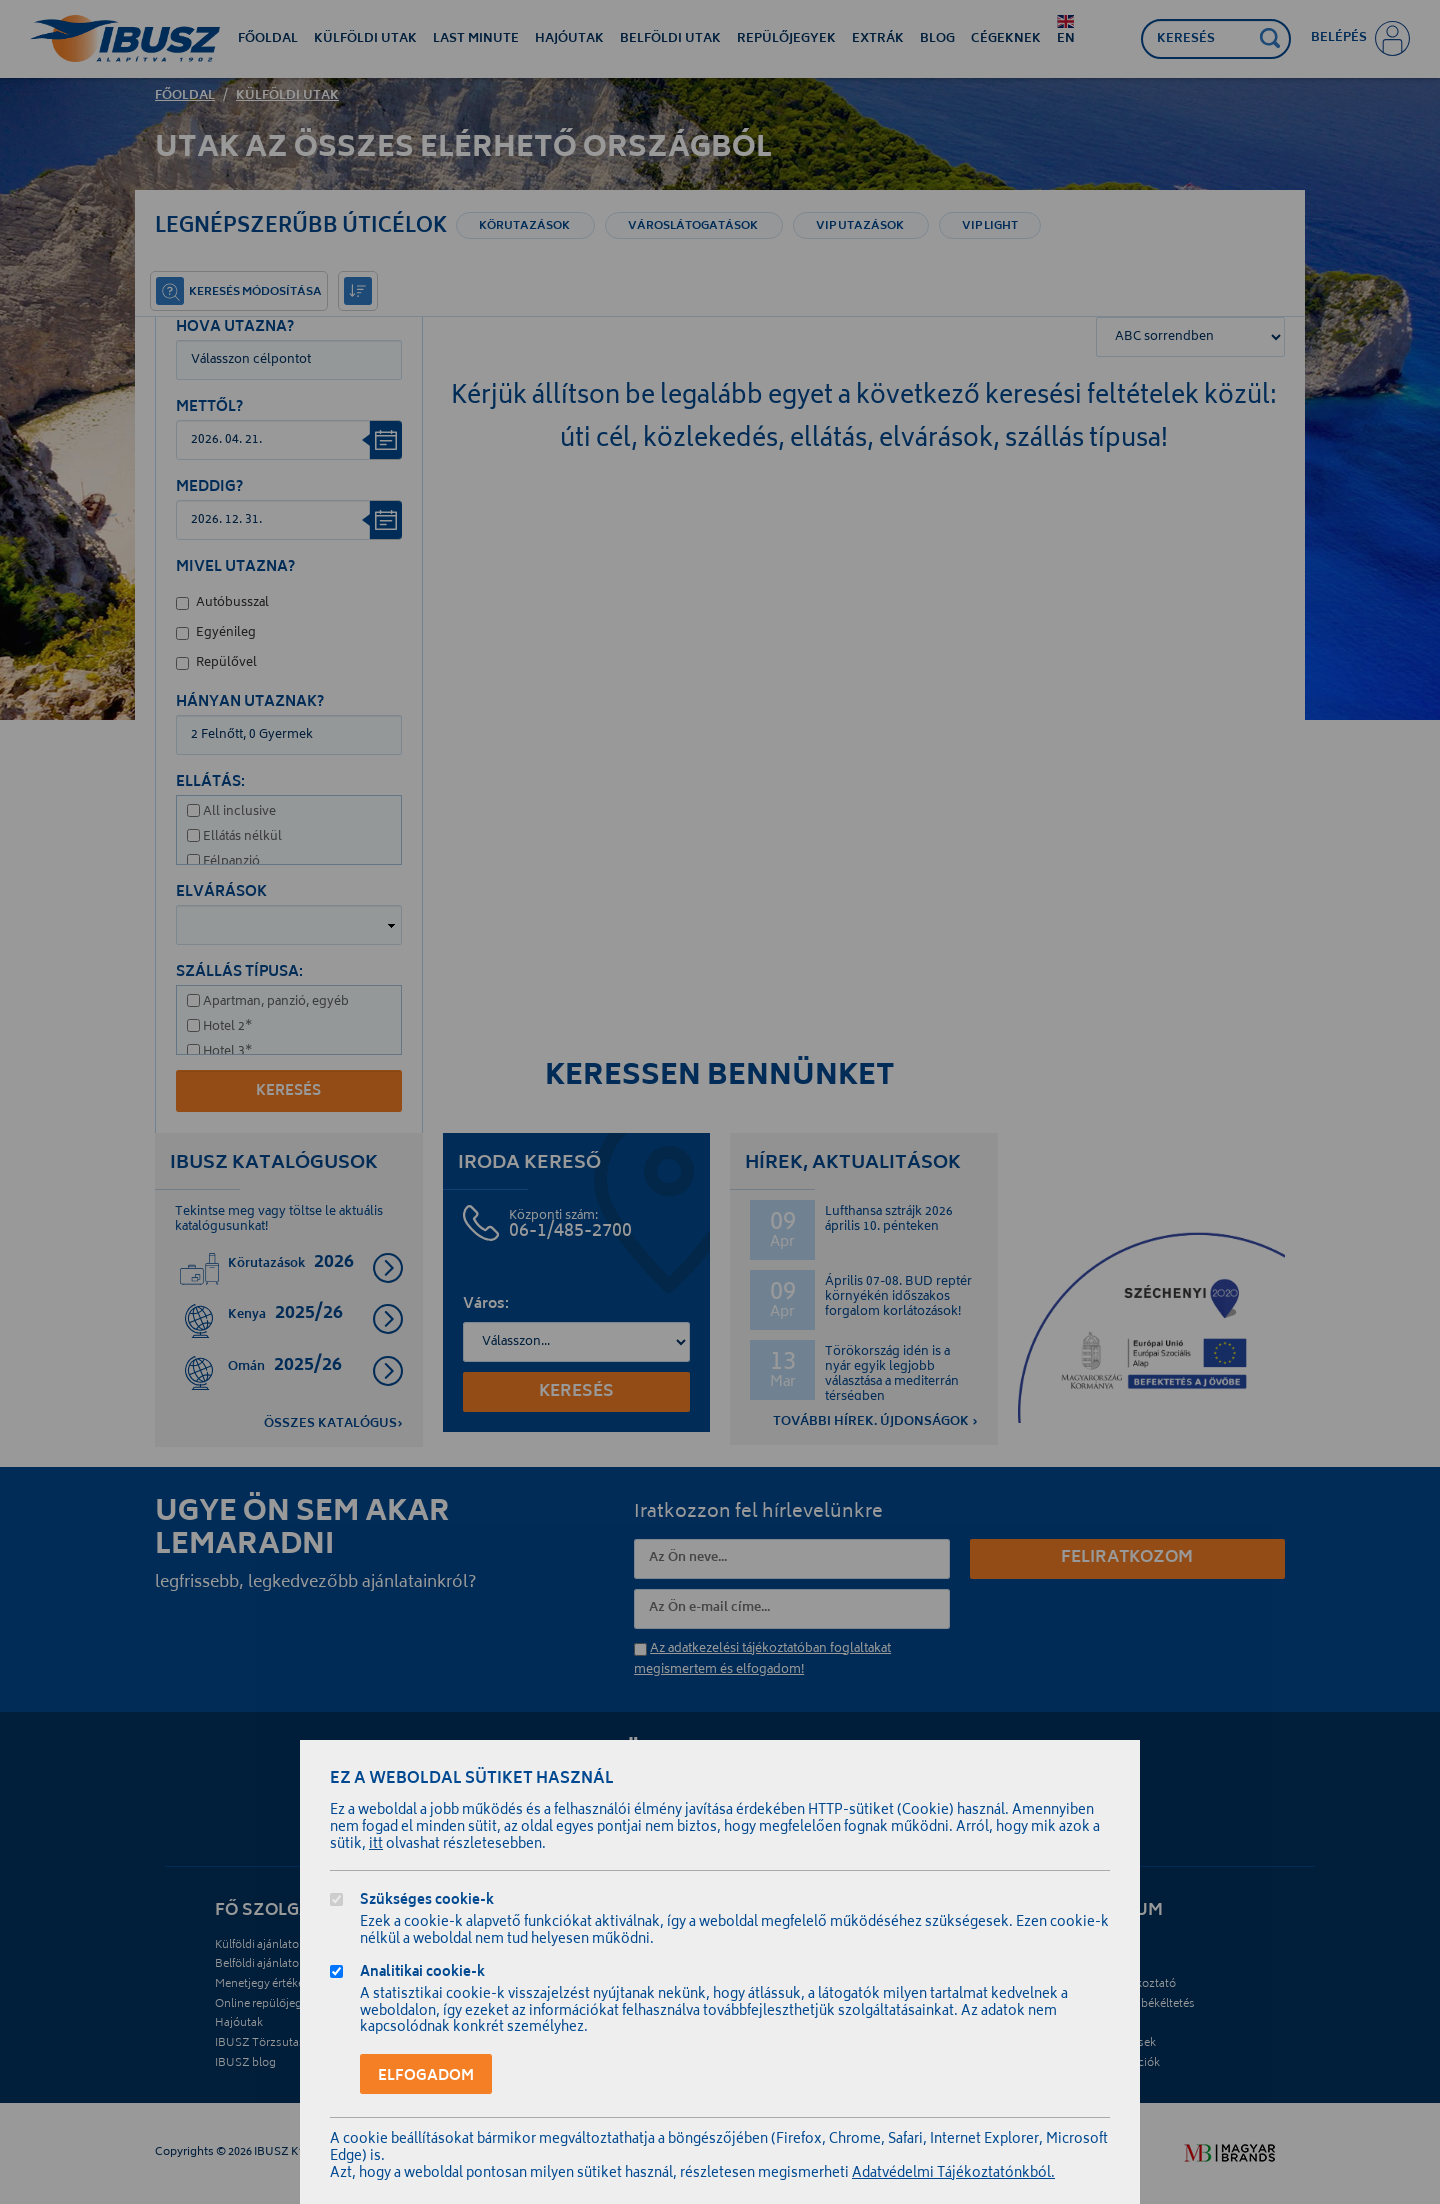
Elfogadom (426, 2076)
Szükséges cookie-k (427, 1902)
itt (376, 1845)
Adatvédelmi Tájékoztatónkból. (953, 2174)
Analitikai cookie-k (422, 1974)
